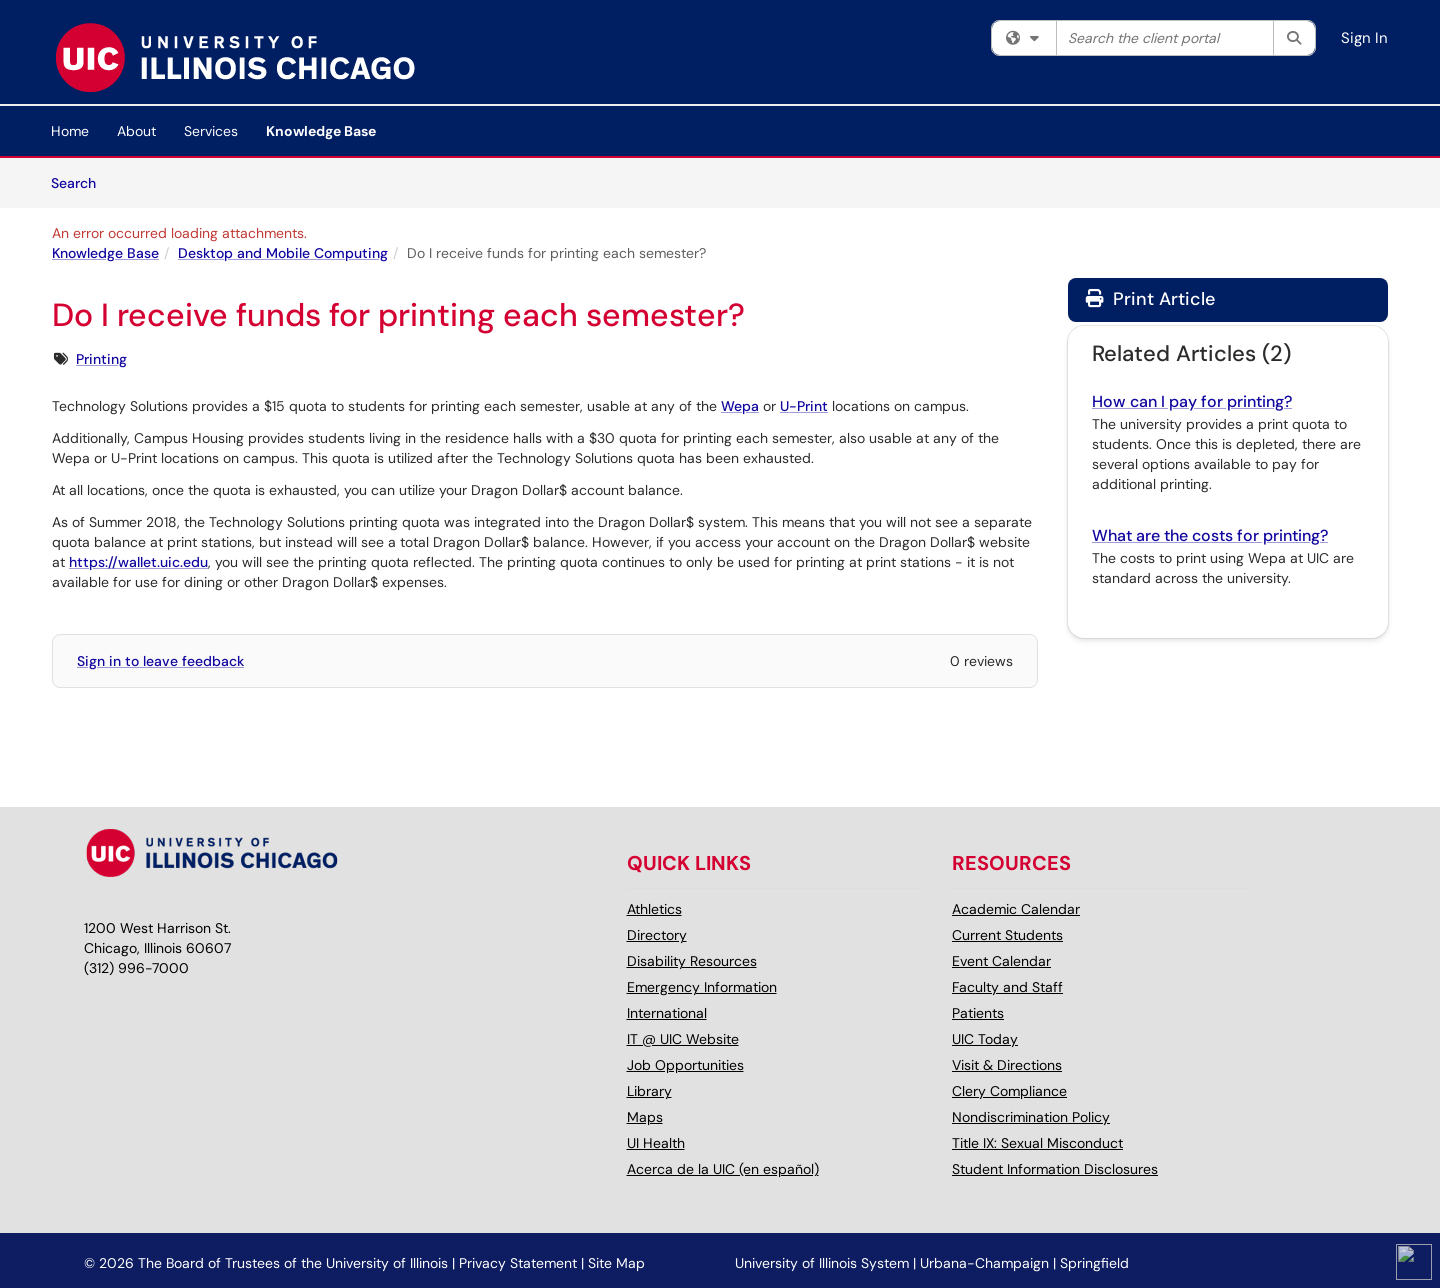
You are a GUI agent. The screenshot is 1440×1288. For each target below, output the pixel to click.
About (136, 131)
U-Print (804, 406)
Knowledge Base (321, 131)
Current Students (1007, 935)
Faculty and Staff (1007, 987)
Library (649, 1091)
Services (211, 131)
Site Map (616, 1263)
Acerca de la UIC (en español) (723, 1169)
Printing (101, 359)
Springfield (1094, 1263)
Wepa (740, 406)
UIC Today (985, 1039)
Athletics (654, 909)
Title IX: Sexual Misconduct (1037, 1143)
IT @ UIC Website (683, 1039)
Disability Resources (692, 961)
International (667, 1013)
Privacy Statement (518, 1263)
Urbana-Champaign (984, 1263)
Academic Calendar (1016, 909)
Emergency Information (702, 987)
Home (70, 131)
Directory (657, 935)
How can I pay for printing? (1192, 401)
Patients (978, 1013)
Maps (645, 1117)
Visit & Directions (1007, 1065)
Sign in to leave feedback (160, 661)
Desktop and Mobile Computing (283, 253)
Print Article (1150, 299)
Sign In (1364, 38)
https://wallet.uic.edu (138, 562)
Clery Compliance (1009, 1091)
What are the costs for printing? (1210, 535)
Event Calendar (1001, 961)
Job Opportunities (685, 1065)
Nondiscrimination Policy (1031, 1117)
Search (80, 182)
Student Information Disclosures (1055, 1169)
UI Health (656, 1143)
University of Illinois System (822, 1263)
